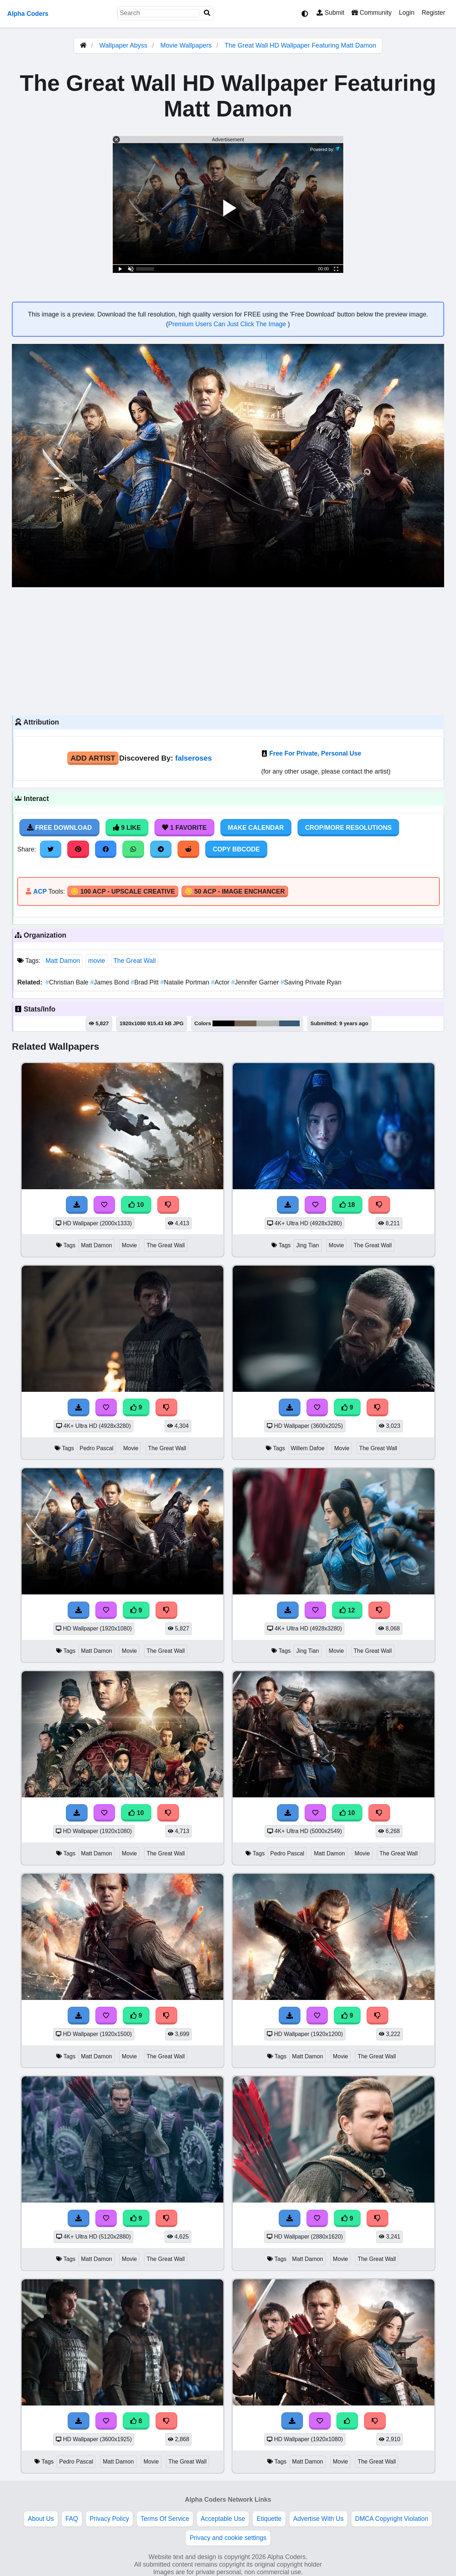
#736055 (245, 1023)
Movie (129, 1245)
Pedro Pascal (96, 1448)
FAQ (72, 2518)
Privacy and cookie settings (227, 2537)
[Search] (207, 13)
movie (96, 960)
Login (406, 12)
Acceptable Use (223, 2518)
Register (433, 12)
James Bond (110, 982)
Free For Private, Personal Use (315, 753)
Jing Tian (307, 1245)
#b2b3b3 (267, 1023)
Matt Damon (62, 960)
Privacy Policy (109, 2518)
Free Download (59, 827)
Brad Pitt (145, 982)
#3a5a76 (289, 1023)
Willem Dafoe (308, 1448)
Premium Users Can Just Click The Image (228, 324)
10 (136, 1204)
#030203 (223, 1023)
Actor (221, 982)
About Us (41, 2518)
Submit (330, 12)
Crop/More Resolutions (348, 827)
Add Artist (93, 758)
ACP (39, 891)
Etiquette (268, 2518)
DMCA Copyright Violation (391, 2518)
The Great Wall (134, 960)
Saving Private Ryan (311, 982)
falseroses (193, 758)
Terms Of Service (164, 2518)
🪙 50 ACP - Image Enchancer (235, 891)
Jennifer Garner (256, 982)
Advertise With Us (318, 2518)
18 (347, 1204)
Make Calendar (256, 827)
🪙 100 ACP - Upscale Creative (123, 891)
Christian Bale (67, 982)
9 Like (127, 827)
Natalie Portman (185, 982)
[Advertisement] (228, 650)
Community (372, 12)
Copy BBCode (236, 849)
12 (347, 1610)
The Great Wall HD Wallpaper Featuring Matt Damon (300, 45)
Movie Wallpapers (186, 45)
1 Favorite (184, 827)
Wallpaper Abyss (123, 45)
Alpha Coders (27, 13)
